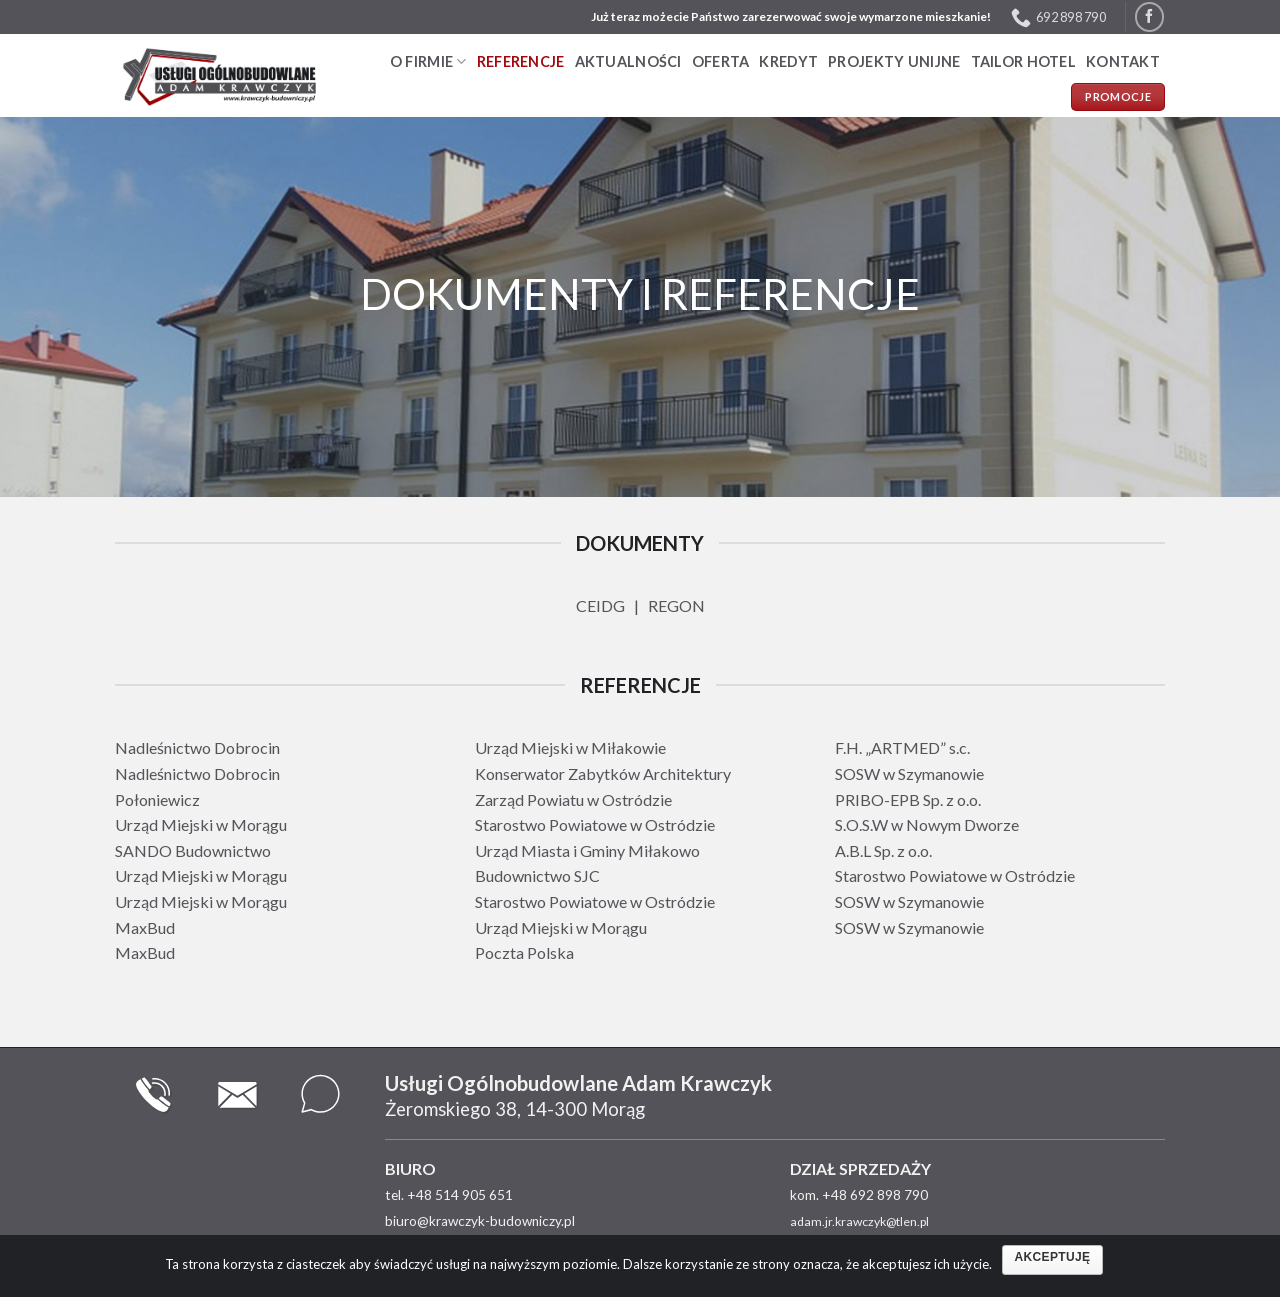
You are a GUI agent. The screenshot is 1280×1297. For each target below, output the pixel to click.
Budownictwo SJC (537, 875)
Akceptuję (1053, 1257)
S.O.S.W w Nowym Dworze (927, 824)
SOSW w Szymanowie (909, 773)
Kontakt (1123, 61)
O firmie (428, 61)
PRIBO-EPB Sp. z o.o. (908, 799)
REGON (676, 605)
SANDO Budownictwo (193, 850)
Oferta (721, 61)
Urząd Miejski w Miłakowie (570, 747)
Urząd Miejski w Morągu (201, 824)
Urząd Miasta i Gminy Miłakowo (587, 850)
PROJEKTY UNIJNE (894, 61)
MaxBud (145, 927)
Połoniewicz (157, 799)
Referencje (521, 61)
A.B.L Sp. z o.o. (883, 850)
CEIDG (600, 605)
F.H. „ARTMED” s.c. (902, 747)
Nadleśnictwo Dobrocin (197, 747)
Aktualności (628, 61)
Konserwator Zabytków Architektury (603, 773)
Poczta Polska (524, 952)
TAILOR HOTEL (1023, 61)
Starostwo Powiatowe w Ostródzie (595, 824)
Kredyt (788, 61)
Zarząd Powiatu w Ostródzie (573, 799)
